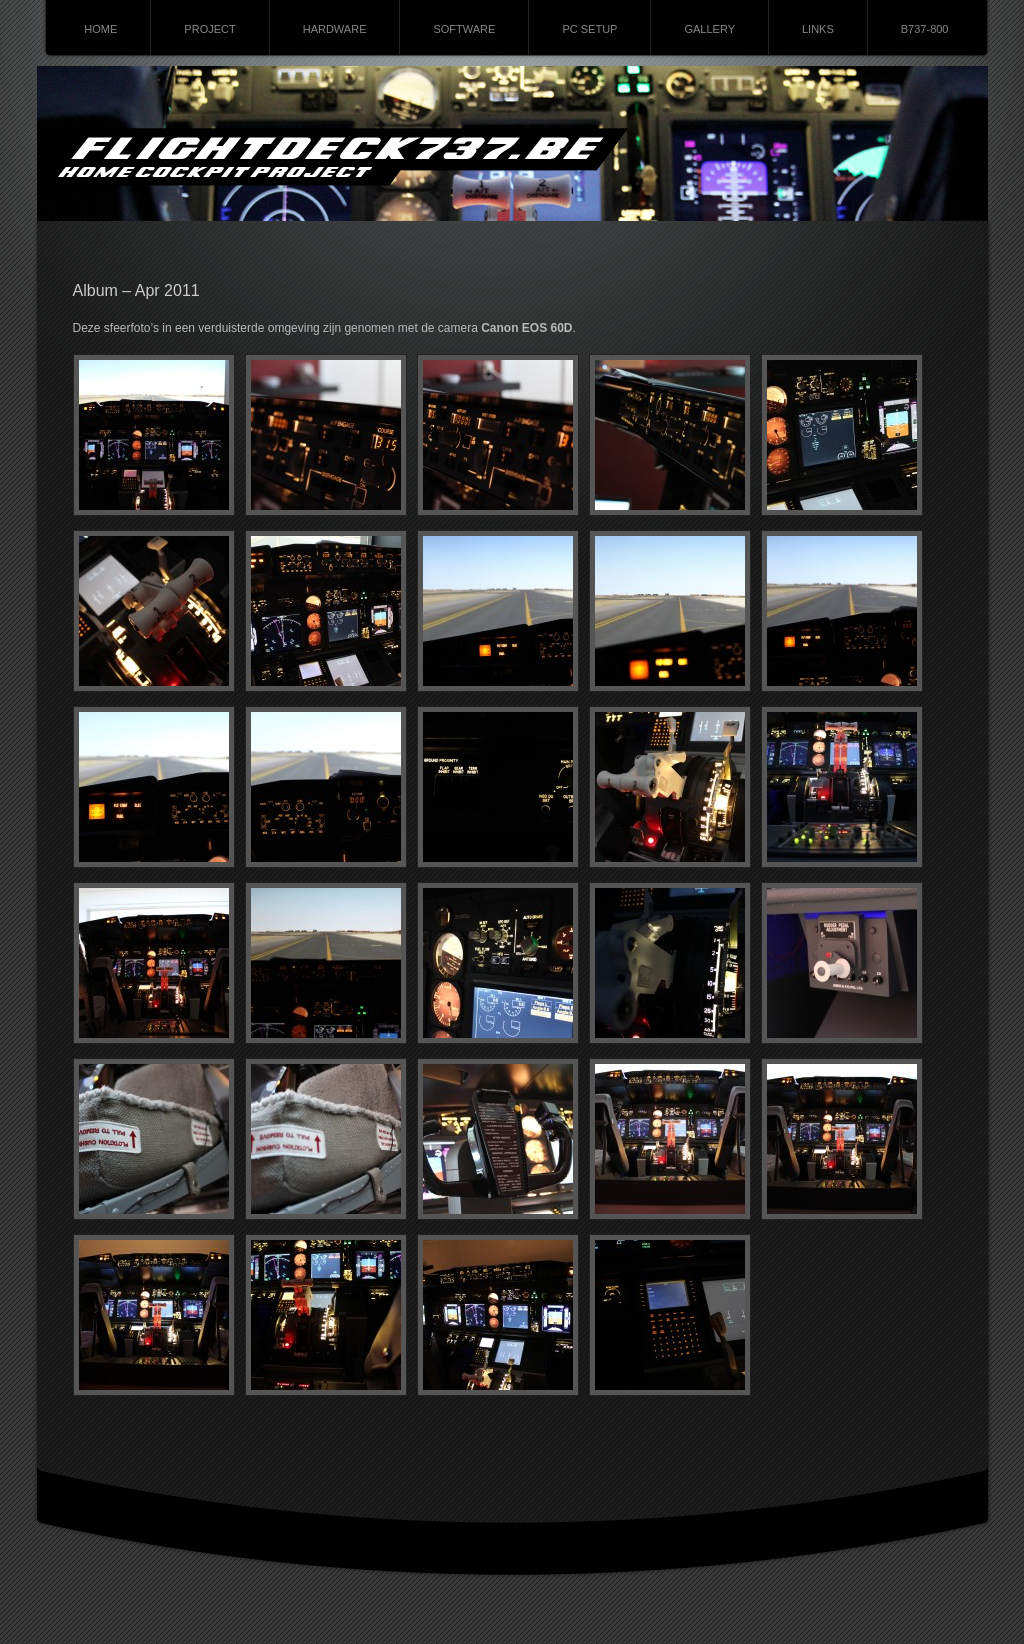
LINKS (818, 29)
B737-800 (925, 29)
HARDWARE (335, 29)
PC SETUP (589, 29)
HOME (100, 29)
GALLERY (709, 29)
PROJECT (209, 29)
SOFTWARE (464, 29)
